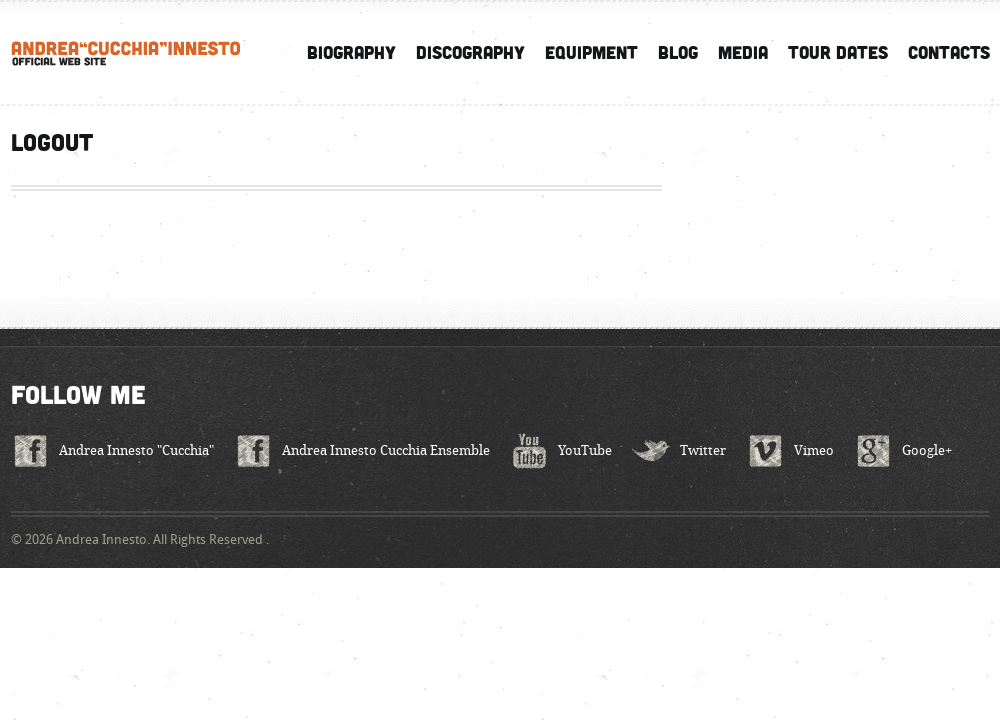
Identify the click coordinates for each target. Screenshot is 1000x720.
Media (743, 52)
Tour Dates (838, 52)
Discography (470, 52)
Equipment (591, 52)
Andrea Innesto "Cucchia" (136, 450)
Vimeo (814, 450)
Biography (351, 52)
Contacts (949, 52)
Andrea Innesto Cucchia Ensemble (386, 450)
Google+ (927, 450)
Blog (678, 52)
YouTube (585, 450)
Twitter (703, 450)
